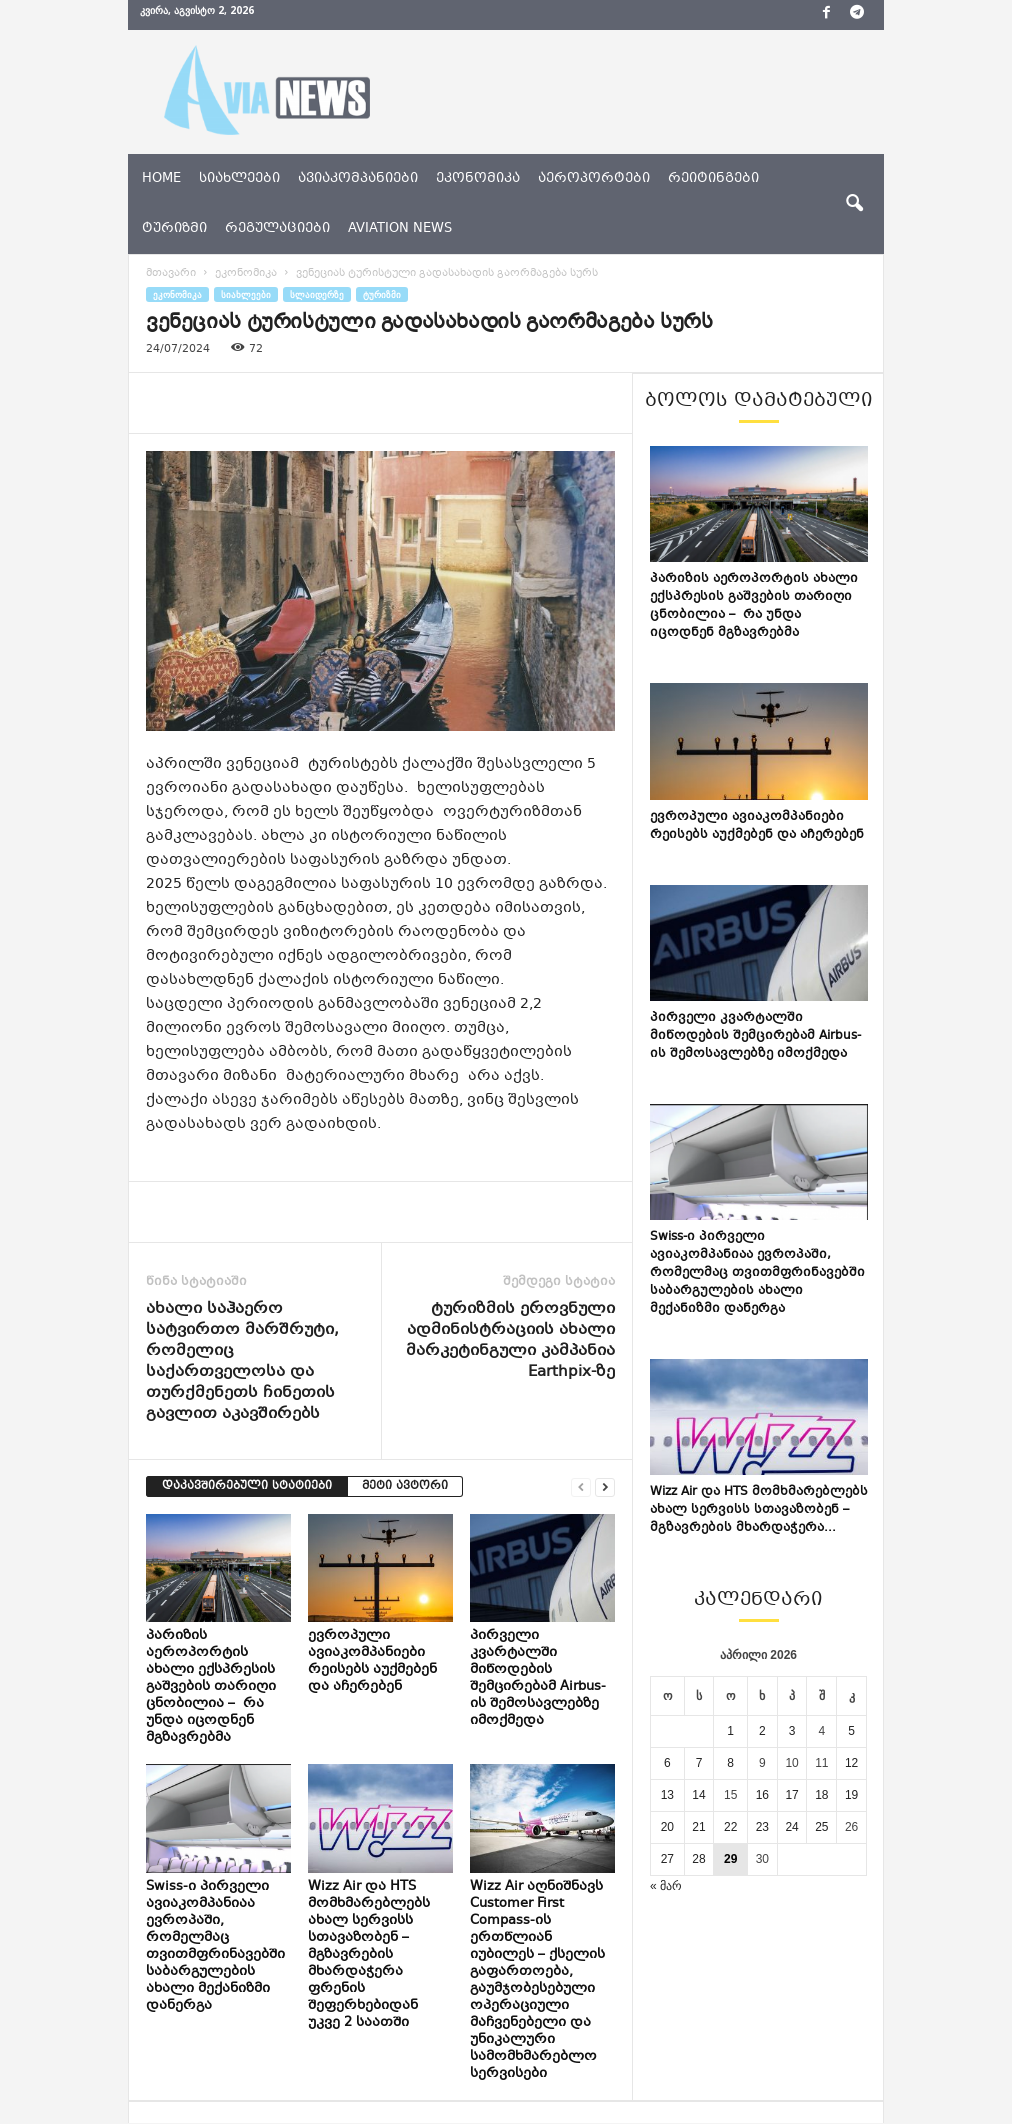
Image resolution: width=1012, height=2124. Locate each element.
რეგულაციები (277, 229)
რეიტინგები (713, 179)
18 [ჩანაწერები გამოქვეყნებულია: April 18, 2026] (821, 1795)
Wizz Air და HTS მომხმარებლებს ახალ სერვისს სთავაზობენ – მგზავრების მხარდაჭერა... (759, 1510)
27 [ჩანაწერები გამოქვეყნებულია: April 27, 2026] (667, 1859)
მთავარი (171, 273)
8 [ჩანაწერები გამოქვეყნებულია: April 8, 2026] (730, 1763)
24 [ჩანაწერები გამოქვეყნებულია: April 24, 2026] (791, 1827)
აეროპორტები (594, 179)
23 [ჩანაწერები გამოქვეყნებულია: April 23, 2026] (762, 1827)
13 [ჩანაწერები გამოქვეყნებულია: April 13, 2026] (667, 1795)
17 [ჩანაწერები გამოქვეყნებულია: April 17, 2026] (791, 1795)
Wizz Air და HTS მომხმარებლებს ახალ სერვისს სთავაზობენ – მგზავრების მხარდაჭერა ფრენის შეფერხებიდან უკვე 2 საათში (369, 1955)
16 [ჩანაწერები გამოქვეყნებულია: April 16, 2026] (762, 1795)
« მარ (666, 1886)
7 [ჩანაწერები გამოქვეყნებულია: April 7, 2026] (699, 1763)
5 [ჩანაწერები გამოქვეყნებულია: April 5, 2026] (851, 1731)
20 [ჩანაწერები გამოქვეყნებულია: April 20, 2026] (667, 1827)
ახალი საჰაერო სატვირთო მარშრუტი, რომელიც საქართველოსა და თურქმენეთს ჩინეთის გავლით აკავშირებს (242, 1362)
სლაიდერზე (317, 294)
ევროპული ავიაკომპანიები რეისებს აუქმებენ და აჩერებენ (372, 1661)
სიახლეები (239, 179)
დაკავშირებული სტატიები (247, 1486)
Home (161, 179)
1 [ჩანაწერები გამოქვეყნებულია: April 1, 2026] (730, 1731)
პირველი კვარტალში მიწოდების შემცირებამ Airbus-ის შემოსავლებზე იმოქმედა (538, 1678)
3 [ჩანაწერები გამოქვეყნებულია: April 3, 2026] (792, 1731)
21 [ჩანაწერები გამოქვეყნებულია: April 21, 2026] (698, 1827)
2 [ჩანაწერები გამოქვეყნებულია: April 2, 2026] (762, 1731)
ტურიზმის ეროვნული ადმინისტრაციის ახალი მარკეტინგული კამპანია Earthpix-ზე (510, 1341)
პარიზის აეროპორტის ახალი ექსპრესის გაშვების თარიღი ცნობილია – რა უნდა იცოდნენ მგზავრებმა (211, 1687)
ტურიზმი (174, 229)
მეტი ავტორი (405, 1486)
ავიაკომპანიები (358, 179)
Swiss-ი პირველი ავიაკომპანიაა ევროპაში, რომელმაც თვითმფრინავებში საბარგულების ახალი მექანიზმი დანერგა (215, 1946)
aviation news (400, 229)
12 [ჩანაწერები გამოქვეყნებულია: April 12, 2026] (851, 1763)
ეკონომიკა (478, 179)
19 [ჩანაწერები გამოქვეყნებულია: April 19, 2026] (851, 1795)
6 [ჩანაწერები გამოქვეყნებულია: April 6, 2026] (667, 1763)
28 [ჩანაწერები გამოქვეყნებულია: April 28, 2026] (698, 1859)
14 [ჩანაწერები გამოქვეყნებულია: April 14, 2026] (698, 1795)
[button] (854, 204)
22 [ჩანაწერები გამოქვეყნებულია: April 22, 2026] (730, 1827)
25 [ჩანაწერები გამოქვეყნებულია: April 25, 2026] (821, 1827)
